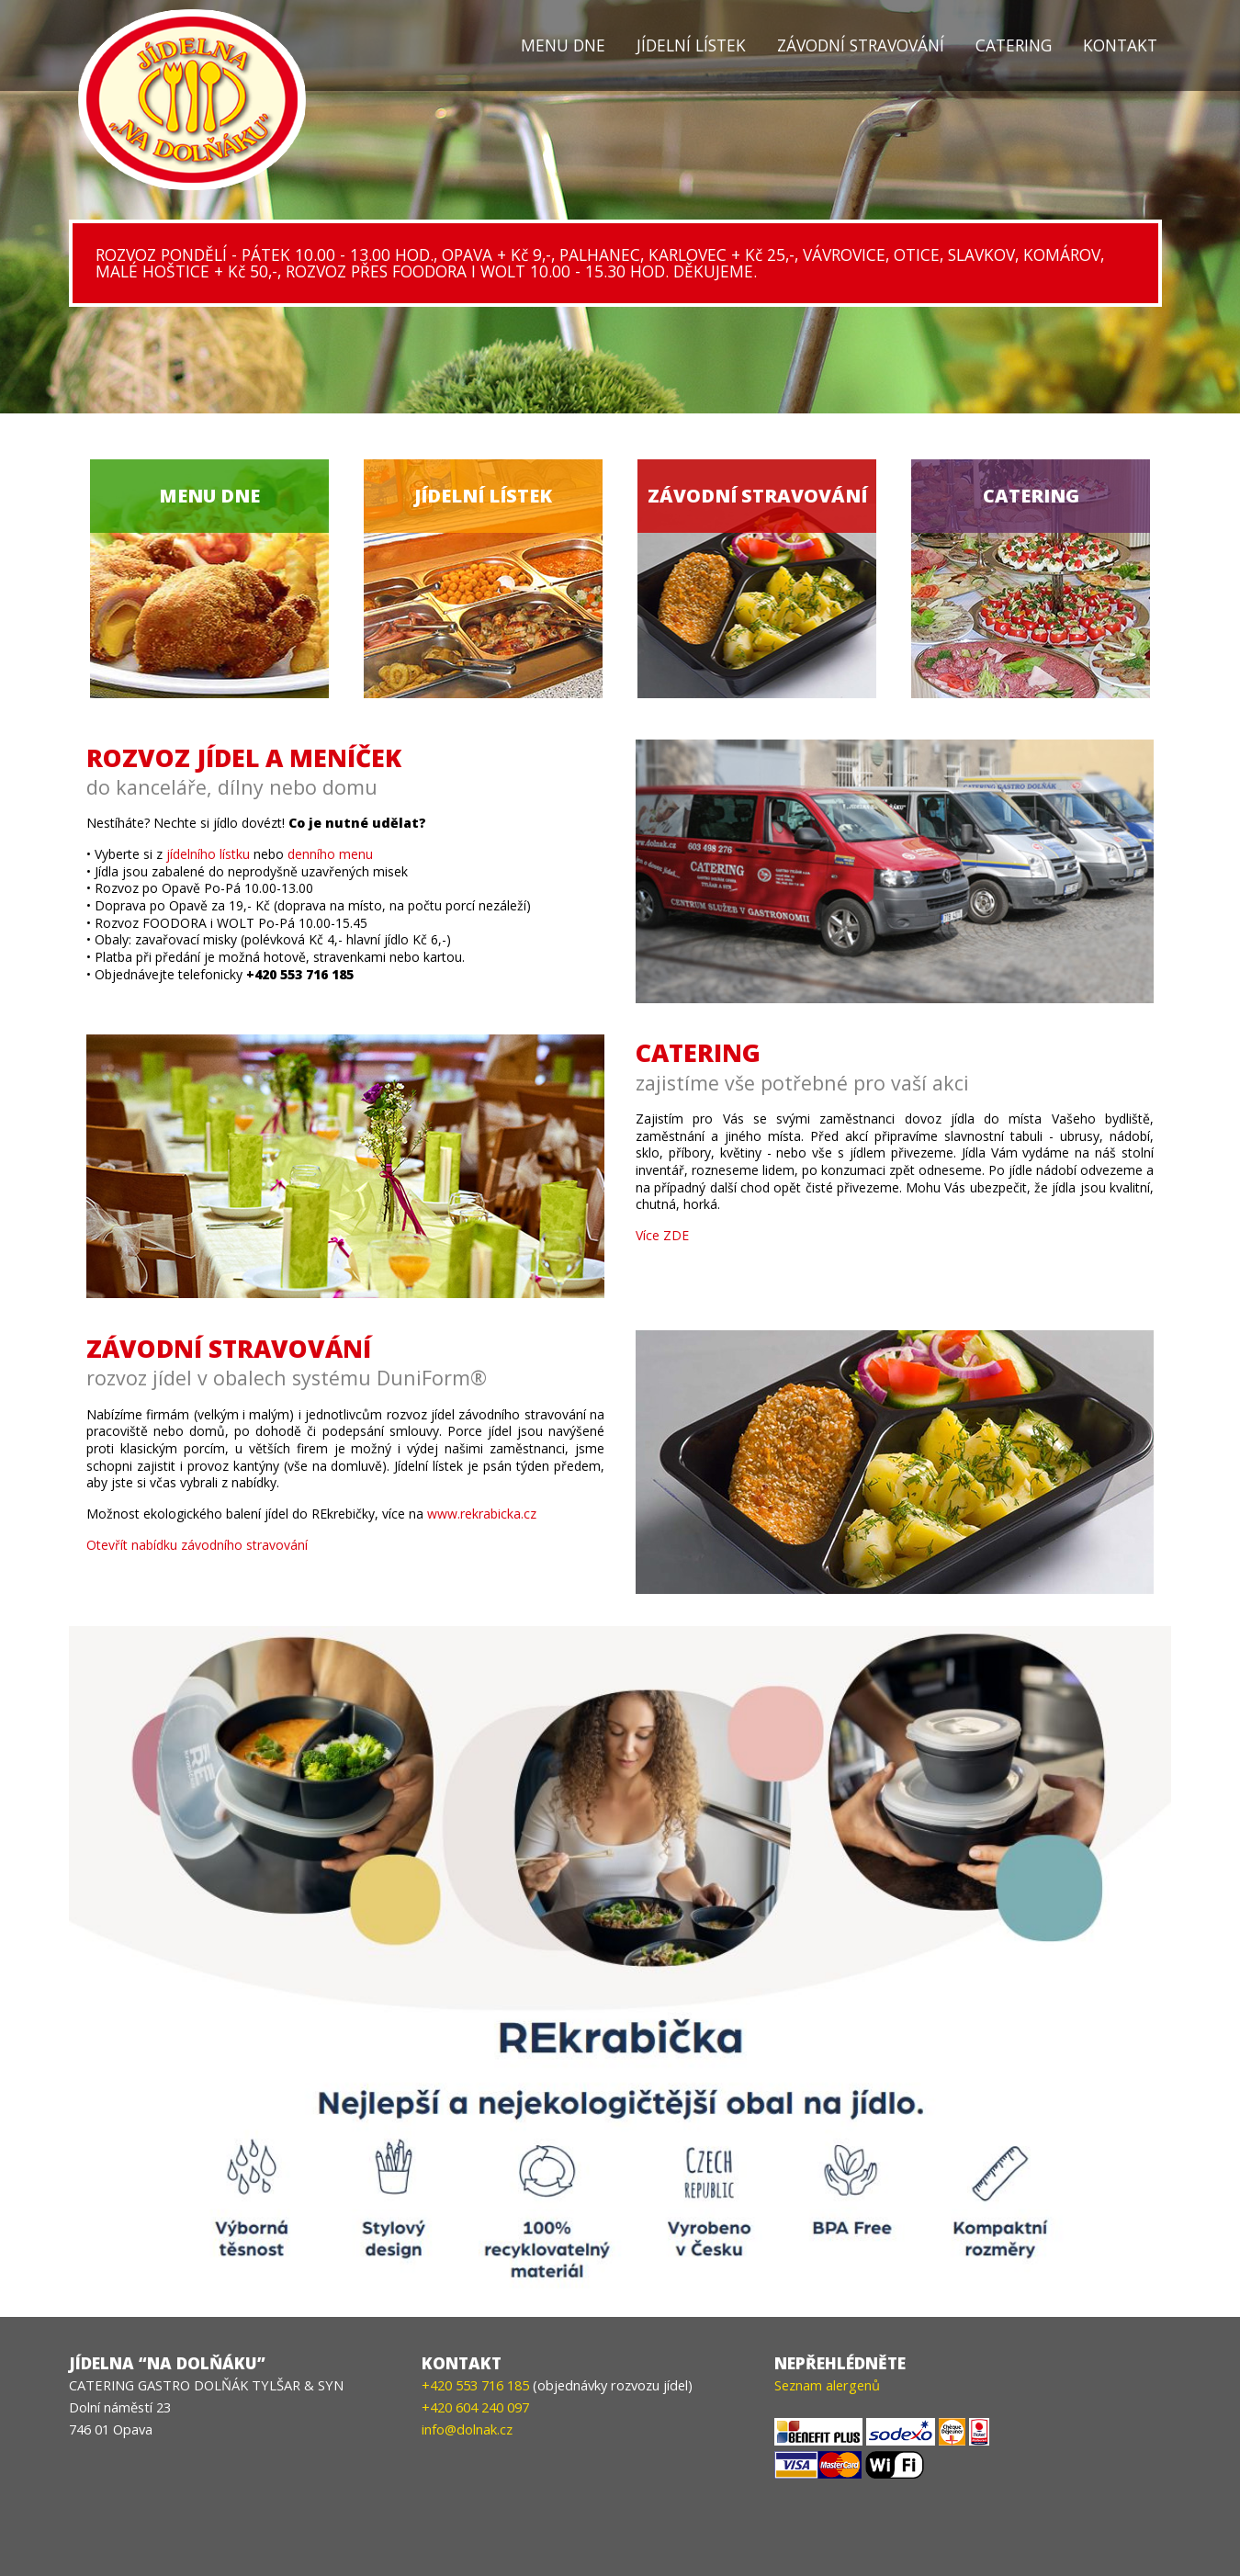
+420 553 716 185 (475, 2385)
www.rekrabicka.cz (481, 1513)
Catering (1013, 45)
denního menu (330, 854)
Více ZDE (662, 1235)
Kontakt (1120, 45)
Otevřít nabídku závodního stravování (197, 1545)
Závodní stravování (860, 45)
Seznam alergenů (827, 2385)
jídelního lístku (208, 854)
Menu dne (563, 45)
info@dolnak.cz (467, 2429)
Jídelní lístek (691, 45)
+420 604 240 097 (475, 2407)
